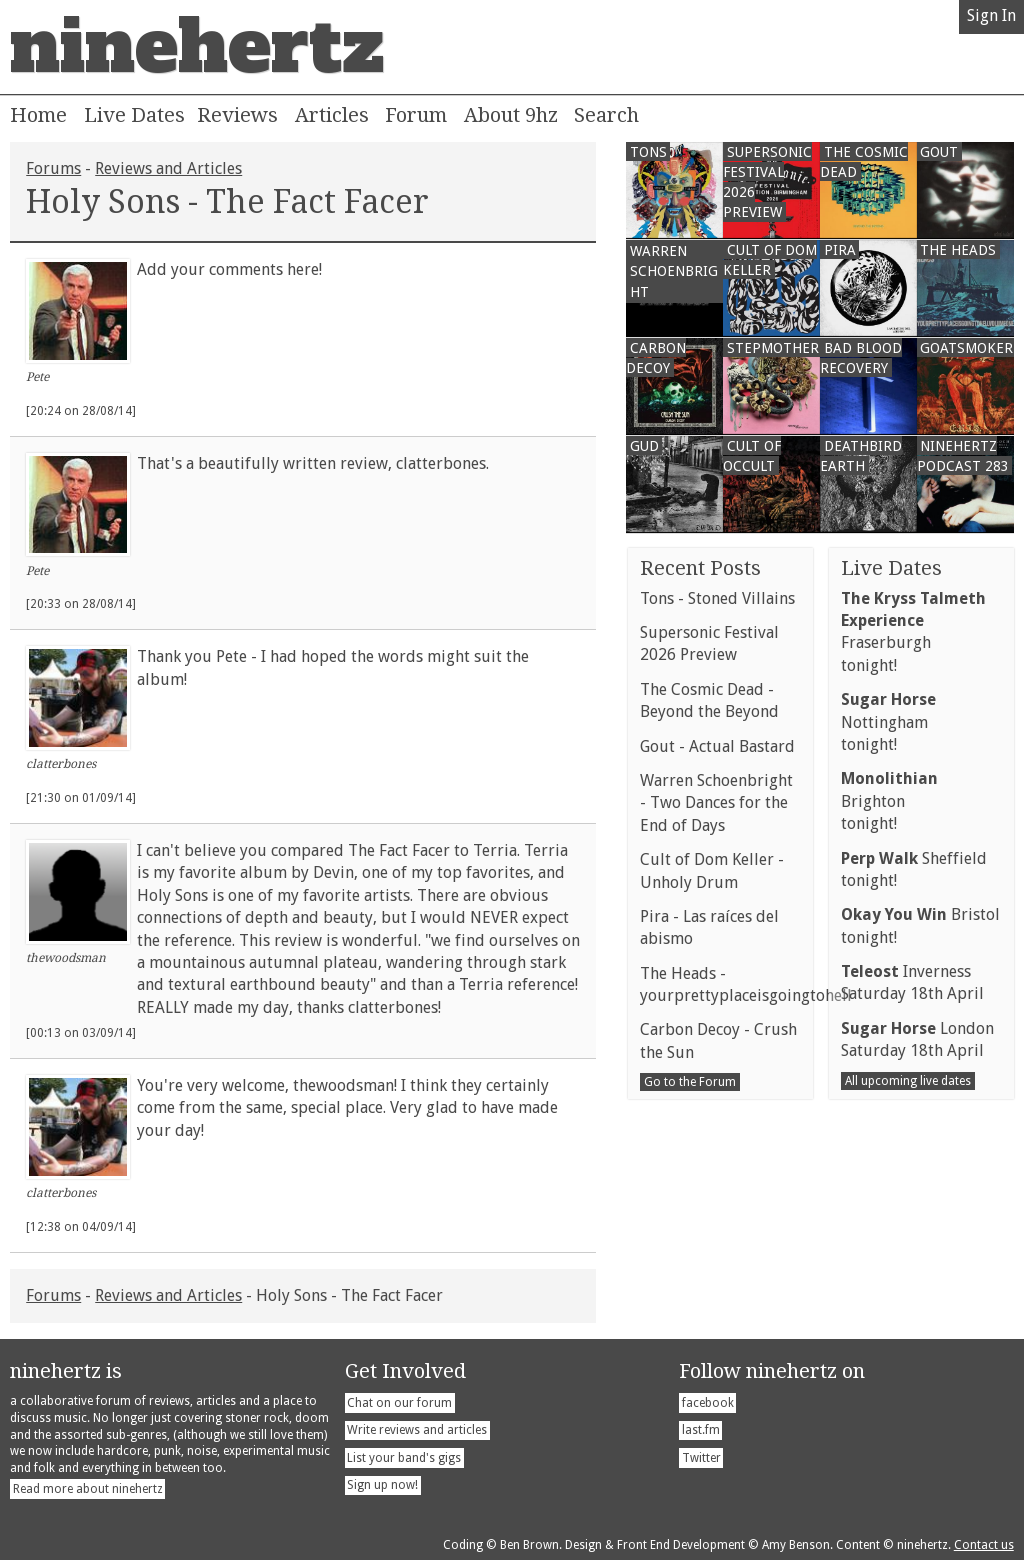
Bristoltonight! (920, 925)
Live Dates (134, 115)
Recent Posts (700, 568)
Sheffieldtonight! (914, 869)
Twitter (701, 1458)
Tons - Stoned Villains (717, 598)
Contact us (984, 1545)
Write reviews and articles (417, 1430)
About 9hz (511, 115)
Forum (416, 115)
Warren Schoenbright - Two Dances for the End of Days (716, 803)
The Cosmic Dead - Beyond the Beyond (709, 700)
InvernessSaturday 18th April (912, 982)
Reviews (237, 115)
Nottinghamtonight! (888, 722)
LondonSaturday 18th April (917, 1039)
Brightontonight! (889, 801)
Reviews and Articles (168, 168)
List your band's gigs (404, 1458)
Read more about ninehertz (88, 1489)
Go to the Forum (690, 1082)
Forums (53, 168)
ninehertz (197, 47)
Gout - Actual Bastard (717, 746)
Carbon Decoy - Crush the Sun (718, 1040)
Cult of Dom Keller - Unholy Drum (712, 870)
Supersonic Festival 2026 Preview (709, 643)
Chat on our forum (399, 1403)
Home (38, 115)
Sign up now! (382, 1485)
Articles (332, 115)
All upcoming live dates (908, 1081)
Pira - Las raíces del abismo (709, 927)
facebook (708, 1403)
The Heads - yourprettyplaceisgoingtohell (720, 984)
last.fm (701, 1430)
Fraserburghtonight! (913, 632)
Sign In (991, 15)
